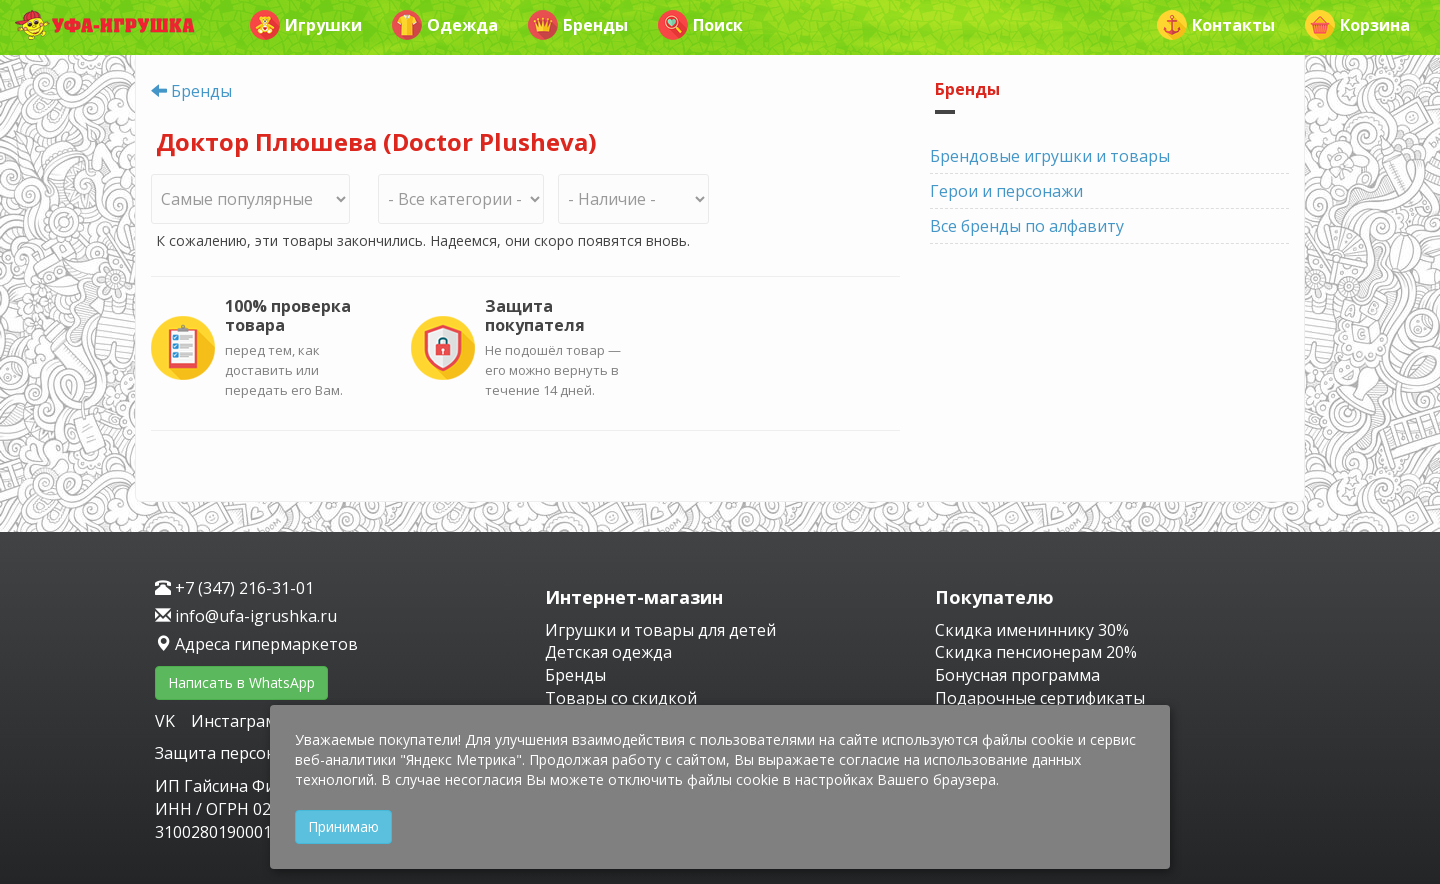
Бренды (578, 25)
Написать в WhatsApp (241, 682)
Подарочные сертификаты (1040, 698)
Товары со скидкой (621, 698)
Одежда (445, 25)
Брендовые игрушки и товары (1050, 156)
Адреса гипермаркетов (256, 644)
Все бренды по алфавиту (1027, 226)
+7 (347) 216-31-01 (234, 588)
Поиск (700, 25)
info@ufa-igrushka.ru (246, 616)
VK (167, 721)
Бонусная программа (1017, 675)
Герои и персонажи (1006, 191)
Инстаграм (234, 721)
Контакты (1216, 25)
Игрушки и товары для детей (660, 630)
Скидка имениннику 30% (1032, 630)
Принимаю (343, 826)
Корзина (1357, 25)
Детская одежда (608, 652)
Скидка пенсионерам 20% (1036, 652)
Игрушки (306, 25)
